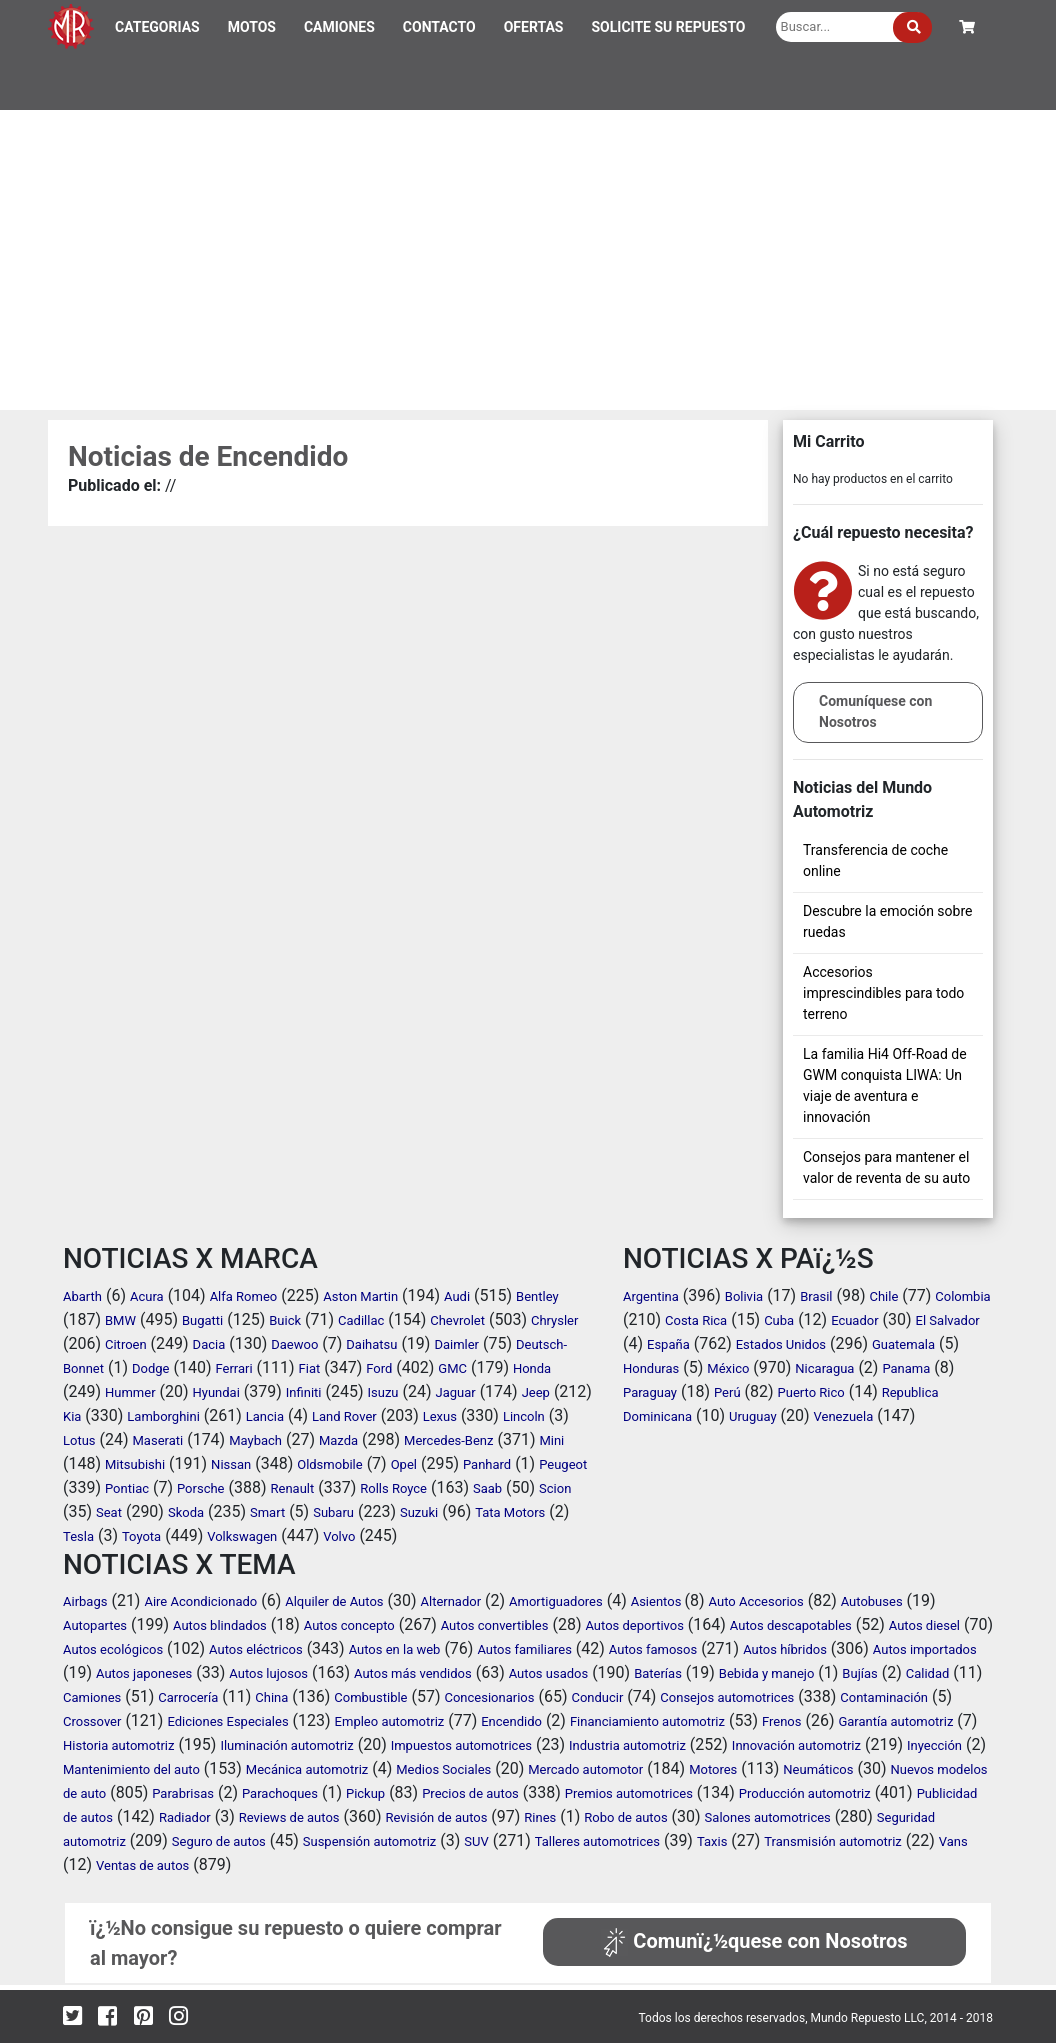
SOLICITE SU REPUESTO (668, 27)
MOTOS (252, 27)
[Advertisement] (528, 260)
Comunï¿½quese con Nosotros (754, 1941)
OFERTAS (534, 27)
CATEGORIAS (157, 27)
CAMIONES (339, 27)
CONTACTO (439, 27)
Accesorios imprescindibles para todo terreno (883, 993)
